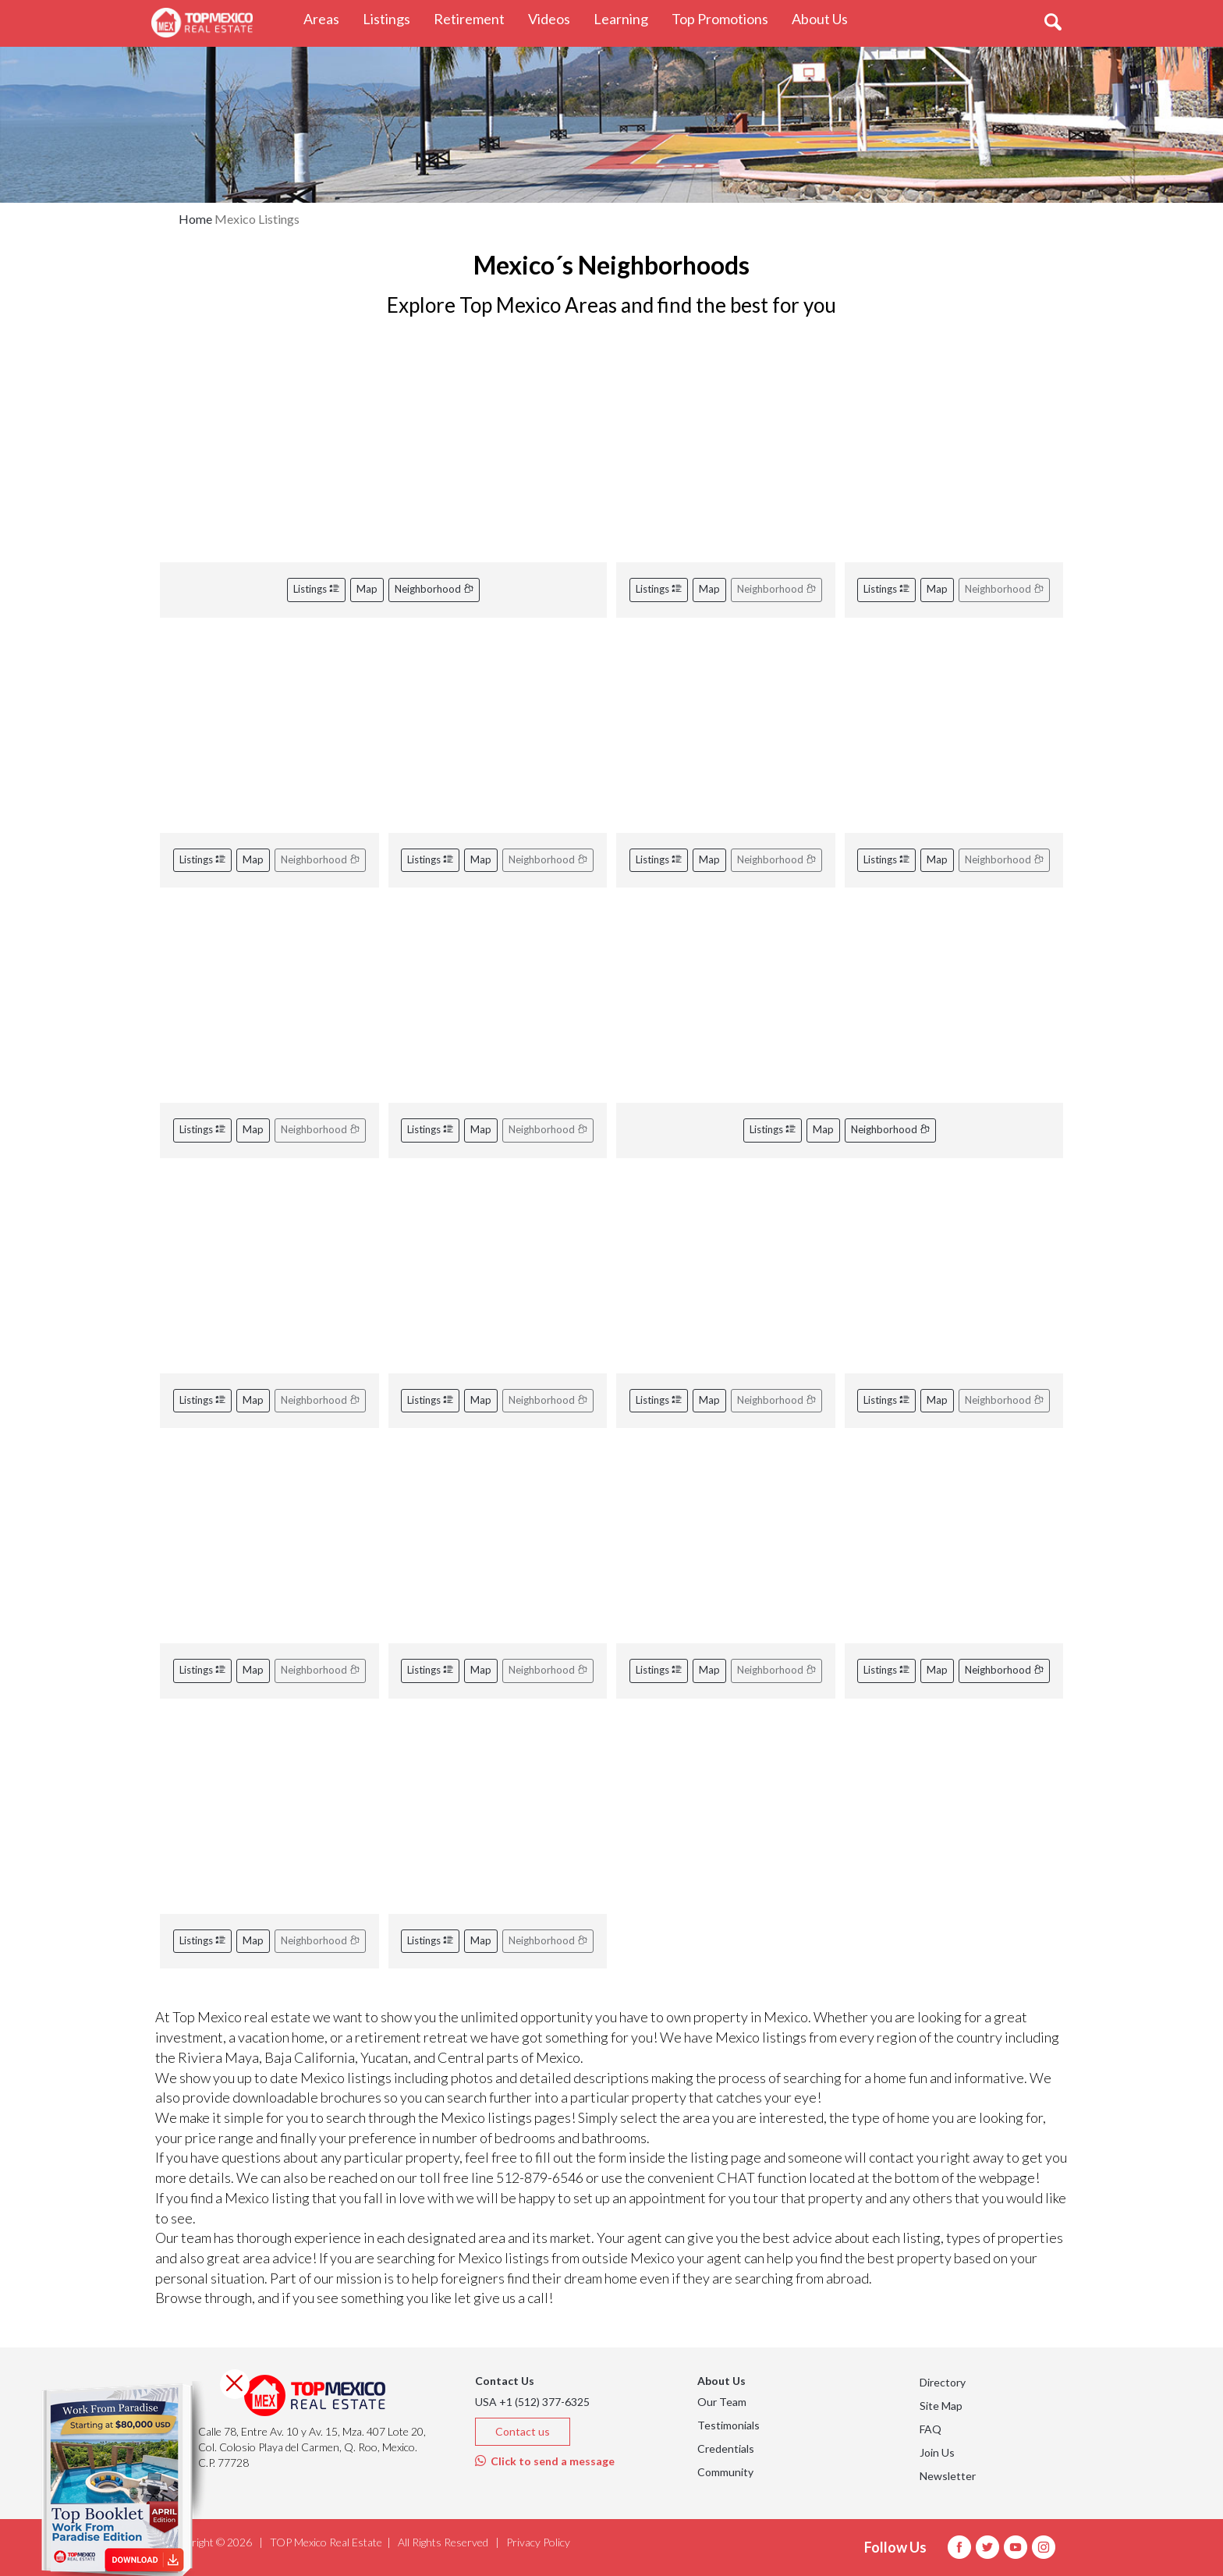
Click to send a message (545, 2461)
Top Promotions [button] (726, 18)
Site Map (941, 2405)
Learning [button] (627, 18)
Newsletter (948, 2475)
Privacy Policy (538, 2542)
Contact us (522, 2431)
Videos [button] (555, 18)
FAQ (930, 2429)
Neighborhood (434, 589)
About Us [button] (826, 18)
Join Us (937, 2452)
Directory (943, 2382)
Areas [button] (327, 18)
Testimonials (728, 2425)
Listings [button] (392, 18)
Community (725, 2472)
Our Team (721, 2401)
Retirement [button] (475, 18)
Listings (316, 589)
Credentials (725, 2448)
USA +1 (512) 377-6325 (532, 2401)
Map (367, 589)
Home (195, 218)
